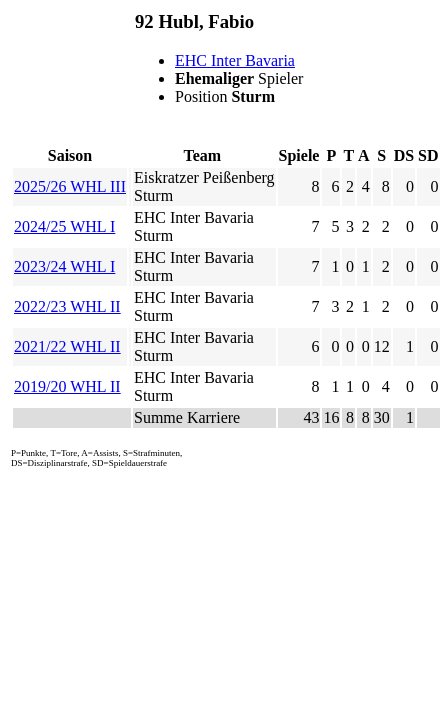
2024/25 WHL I (64, 226)
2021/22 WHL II (67, 346)
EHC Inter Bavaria (235, 60)
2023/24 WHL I (64, 266)
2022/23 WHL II (67, 306)
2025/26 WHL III (70, 186)
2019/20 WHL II (67, 386)
